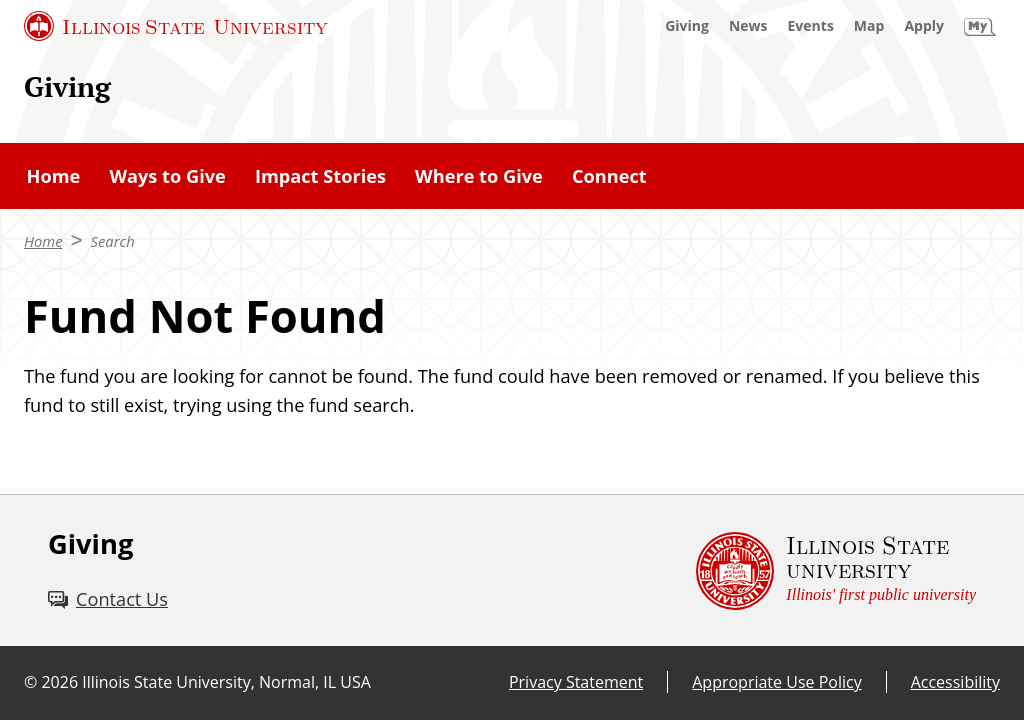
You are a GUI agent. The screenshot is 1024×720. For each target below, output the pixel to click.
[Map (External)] (869, 26)
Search (113, 241)
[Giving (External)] (687, 26)
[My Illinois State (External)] (980, 26)
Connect (609, 176)
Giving (67, 86)
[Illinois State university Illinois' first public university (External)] (836, 570)
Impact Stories (320, 176)
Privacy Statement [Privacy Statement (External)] (576, 682)
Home (54, 176)
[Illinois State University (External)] (176, 26)
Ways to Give (167, 176)
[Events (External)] (811, 26)
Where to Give (479, 176)
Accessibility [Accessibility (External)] (955, 682)
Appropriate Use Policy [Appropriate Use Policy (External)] (776, 682)
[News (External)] (748, 26)
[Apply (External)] (924, 26)
